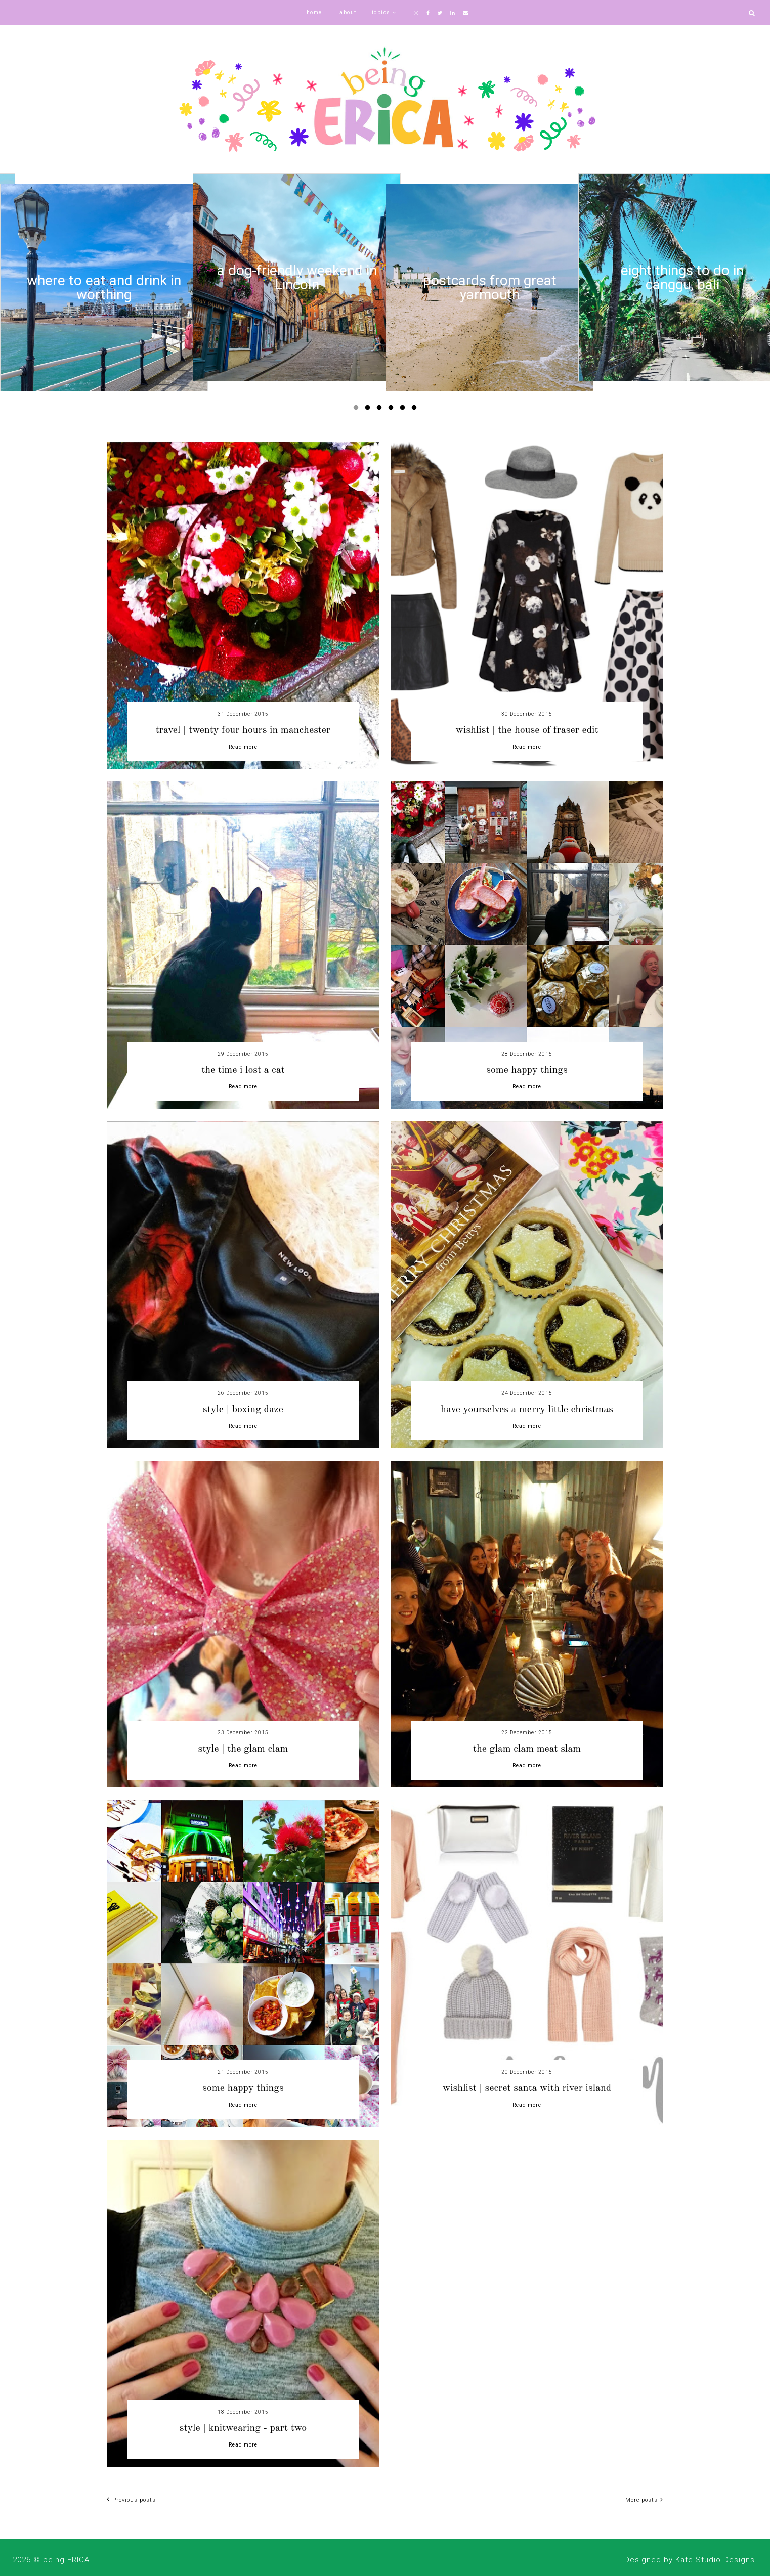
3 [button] (381, 410)
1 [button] (358, 410)
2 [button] (369, 410)
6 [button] (416, 410)
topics (381, 12)
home (314, 12)
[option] (104, 287)
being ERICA (66, 2559)
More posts (644, 2500)
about (348, 12)
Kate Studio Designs (715, 2559)
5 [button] (404, 410)
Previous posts (131, 2500)
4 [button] (393, 410)
